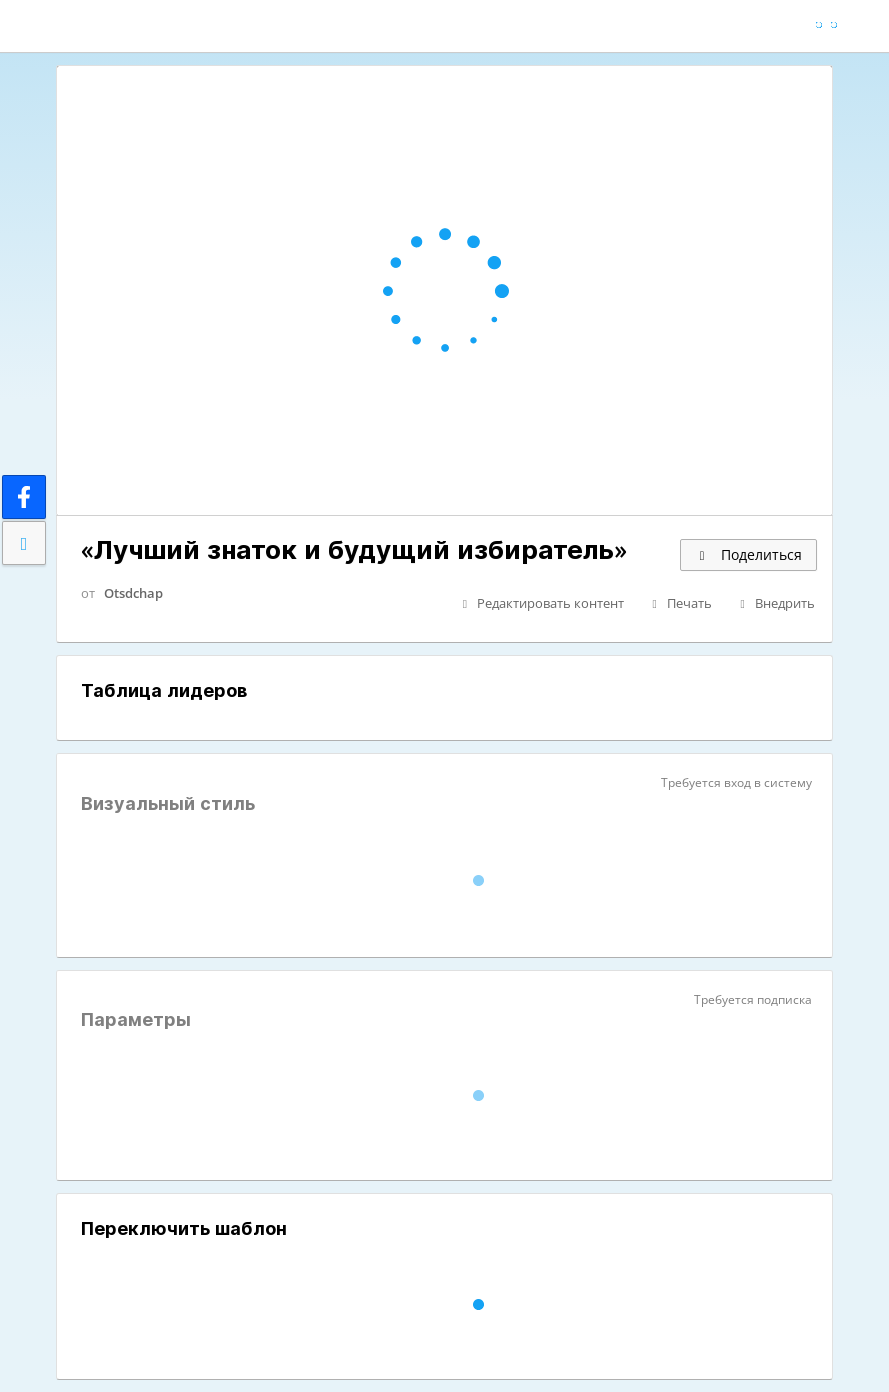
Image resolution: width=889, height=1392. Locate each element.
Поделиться (748, 554)
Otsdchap (133, 593)
